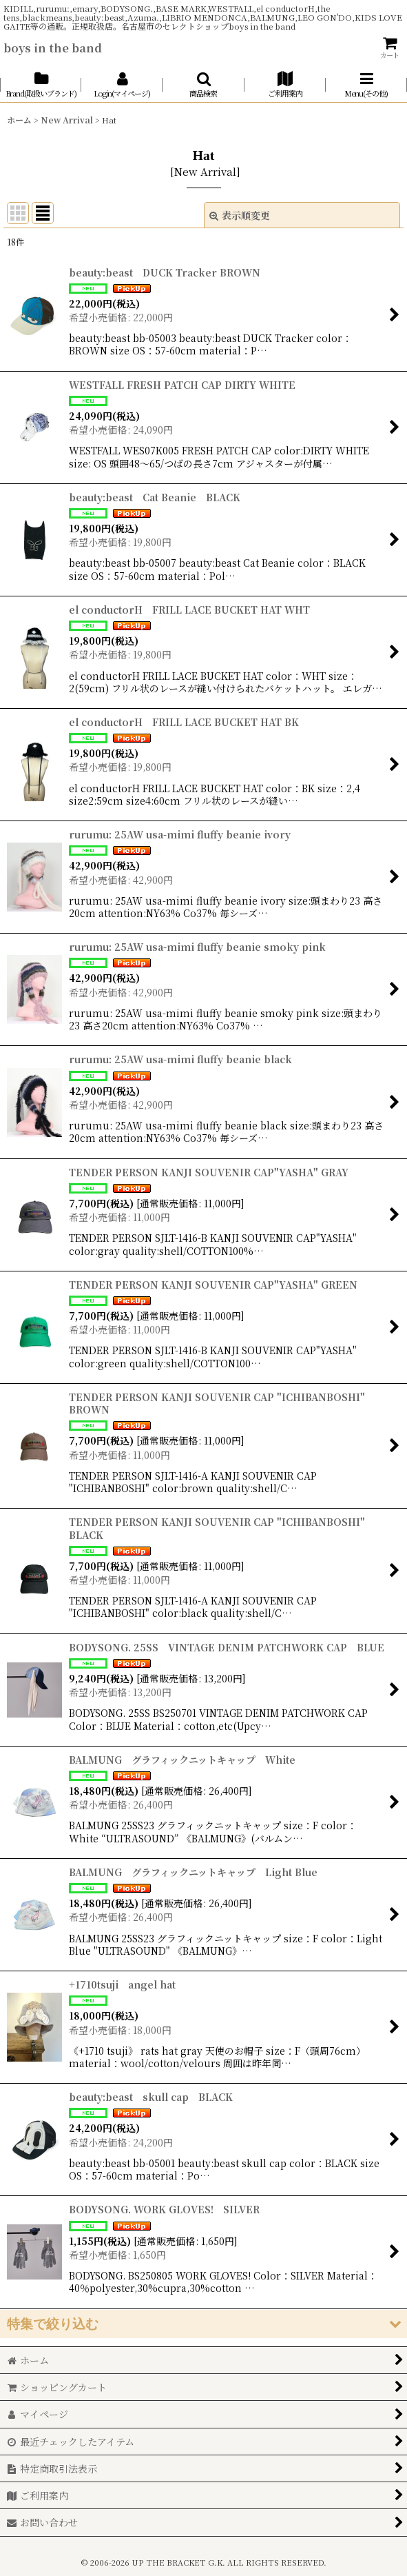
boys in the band (52, 47)
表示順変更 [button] (239, 215)
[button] (203, 84)
